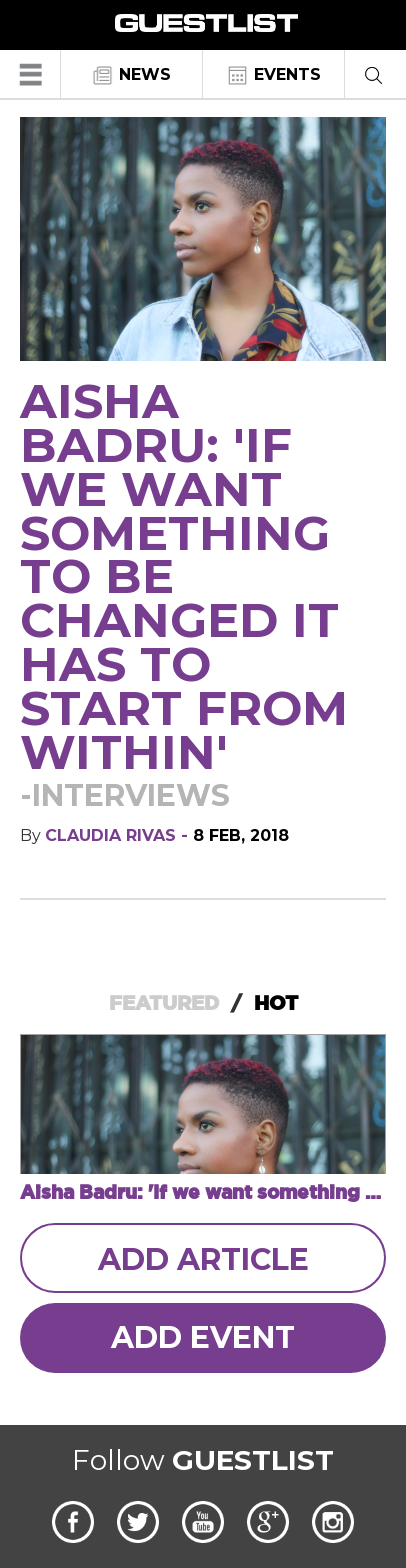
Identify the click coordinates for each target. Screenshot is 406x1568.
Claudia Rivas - (119, 835)
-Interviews (125, 795)
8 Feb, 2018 (241, 835)
